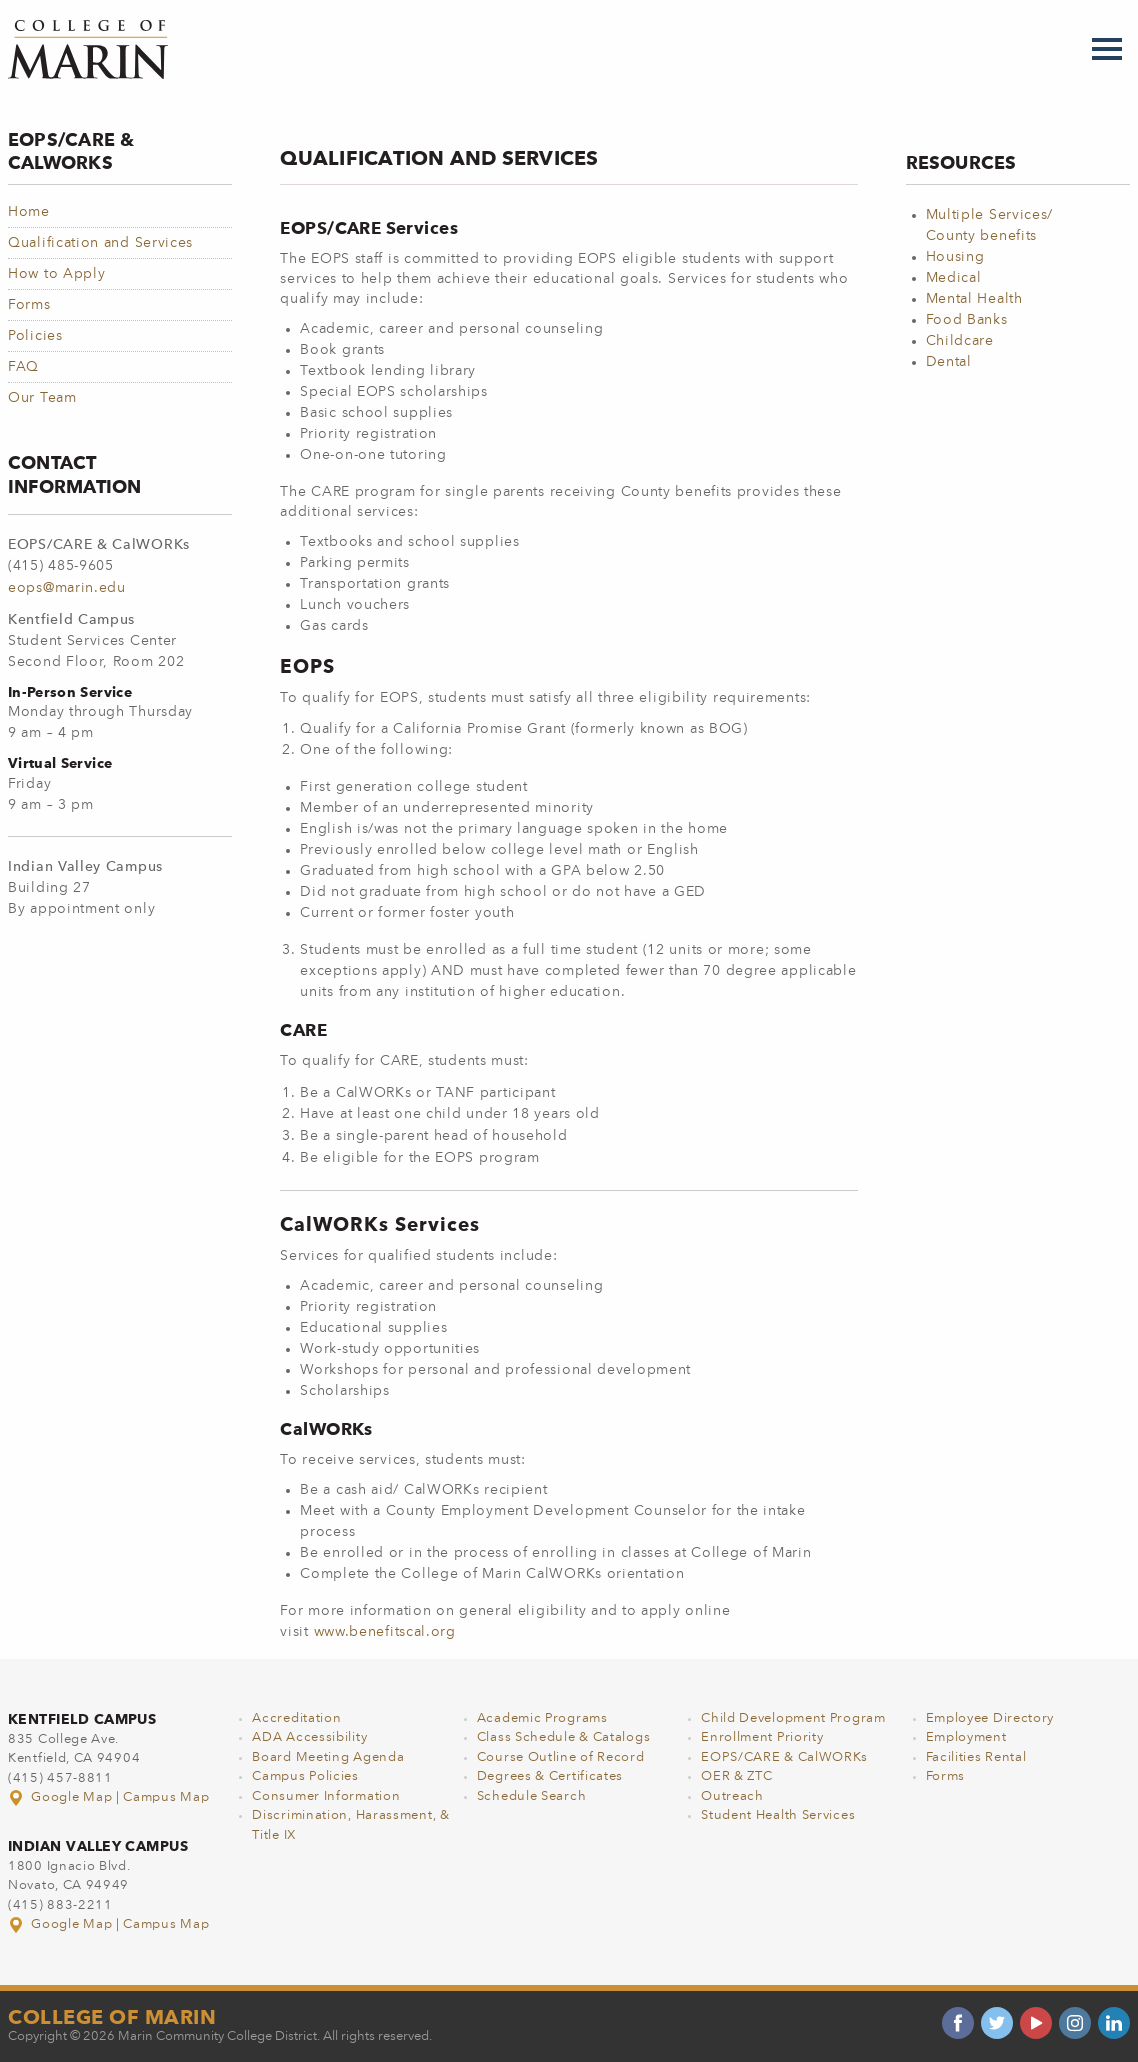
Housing (955, 257)
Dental (949, 362)
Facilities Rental (976, 1757)
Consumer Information (326, 1796)
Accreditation (296, 1718)
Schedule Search (532, 1796)
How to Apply (56, 274)
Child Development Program (793, 1718)
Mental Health (974, 299)
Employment (966, 1737)
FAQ (23, 367)
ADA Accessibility (309, 1737)
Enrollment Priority (762, 1737)
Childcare (960, 341)
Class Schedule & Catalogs (564, 1737)
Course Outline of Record (561, 1757)
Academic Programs (542, 1718)
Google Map (62, 1797)
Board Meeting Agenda (328, 1757)
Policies (35, 336)
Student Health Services (778, 1815)
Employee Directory (990, 1718)
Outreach (732, 1796)
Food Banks (967, 320)
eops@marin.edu (67, 588)
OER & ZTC (736, 1776)
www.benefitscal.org (385, 1632)
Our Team (42, 398)
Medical (954, 278)
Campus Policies (305, 1776)
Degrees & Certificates (550, 1776)
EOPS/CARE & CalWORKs (784, 1757)
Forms (29, 305)
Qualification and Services (100, 243)
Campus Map (166, 1797)
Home (29, 212)
